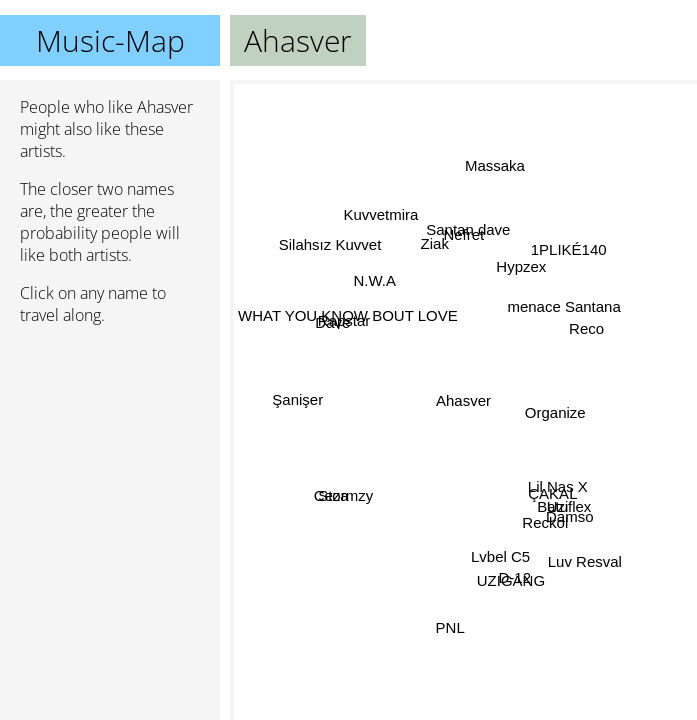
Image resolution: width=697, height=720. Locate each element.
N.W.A (375, 279)
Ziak (432, 245)
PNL (449, 627)
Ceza (331, 497)
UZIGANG (509, 578)
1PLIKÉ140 (569, 250)
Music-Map (110, 40)
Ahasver (463, 400)
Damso (570, 516)
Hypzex (517, 264)
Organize (551, 404)
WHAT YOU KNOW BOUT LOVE (348, 316)
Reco (585, 326)
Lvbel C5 (495, 555)
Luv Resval (584, 562)
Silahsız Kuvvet (331, 245)
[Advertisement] (110, 447)
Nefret (469, 238)
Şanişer (299, 402)
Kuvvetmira (383, 215)
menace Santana (563, 306)
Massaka (496, 165)
